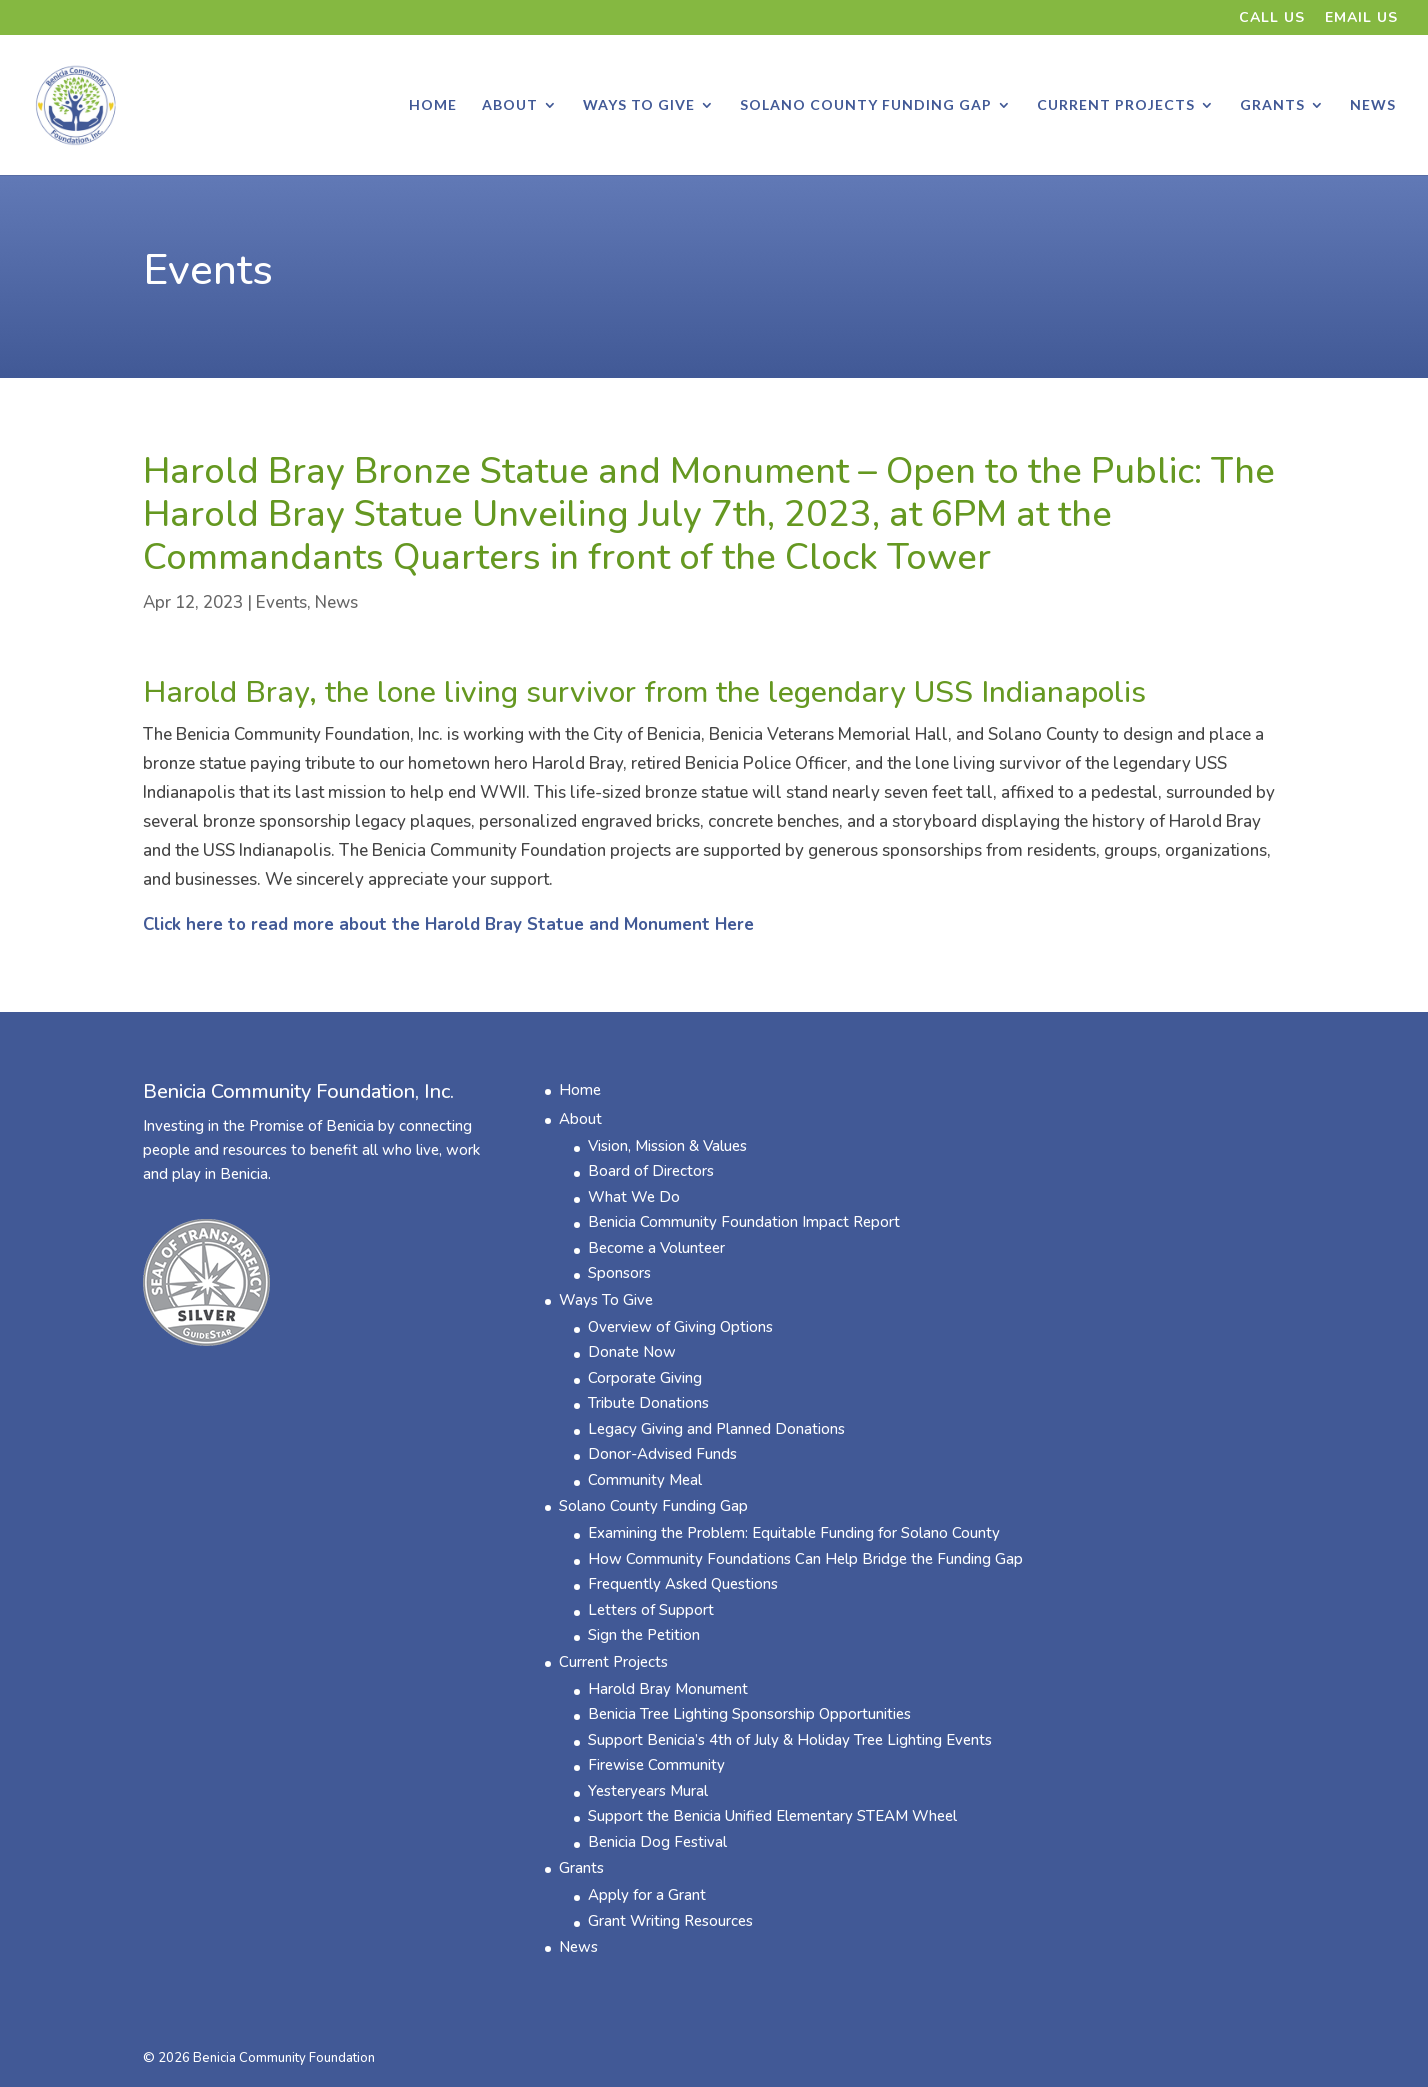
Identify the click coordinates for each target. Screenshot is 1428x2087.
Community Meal (645, 1480)
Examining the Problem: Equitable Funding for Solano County (794, 1533)
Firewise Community (656, 1765)
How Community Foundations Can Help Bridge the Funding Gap (805, 1559)
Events (208, 270)
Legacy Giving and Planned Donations (716, 1429)
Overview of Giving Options (680, 1327)
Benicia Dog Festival (657, 1842)
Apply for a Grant (647, 1895)
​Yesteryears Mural (648, 1791)
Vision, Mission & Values (667, 1146)
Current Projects (1116, 105)
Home (433, 105)
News (1373, 105)
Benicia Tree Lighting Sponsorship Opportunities (749, 1714)
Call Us (1272, 19)
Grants (1272, 105)
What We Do (634, 1197)
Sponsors (619, 1273)
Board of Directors (651, 1171)
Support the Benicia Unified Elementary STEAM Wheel (772, 1816)
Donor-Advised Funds (662, 1454)
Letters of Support (651, 1610)
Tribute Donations (648, 1403)
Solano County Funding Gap (866, 105)
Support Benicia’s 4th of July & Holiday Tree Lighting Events (790, 1740)
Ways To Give (639, 105)
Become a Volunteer (656, 1248)
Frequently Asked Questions (683, 1584)
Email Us (1361, 19)
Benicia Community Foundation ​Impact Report (744, 1222)
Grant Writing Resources (670, 1921)
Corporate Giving (645, 1378)
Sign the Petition (644, 1635)
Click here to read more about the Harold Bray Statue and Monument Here (448, 924)
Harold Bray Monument (668, 1689)
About (510, 105)
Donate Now (632, 1352)
